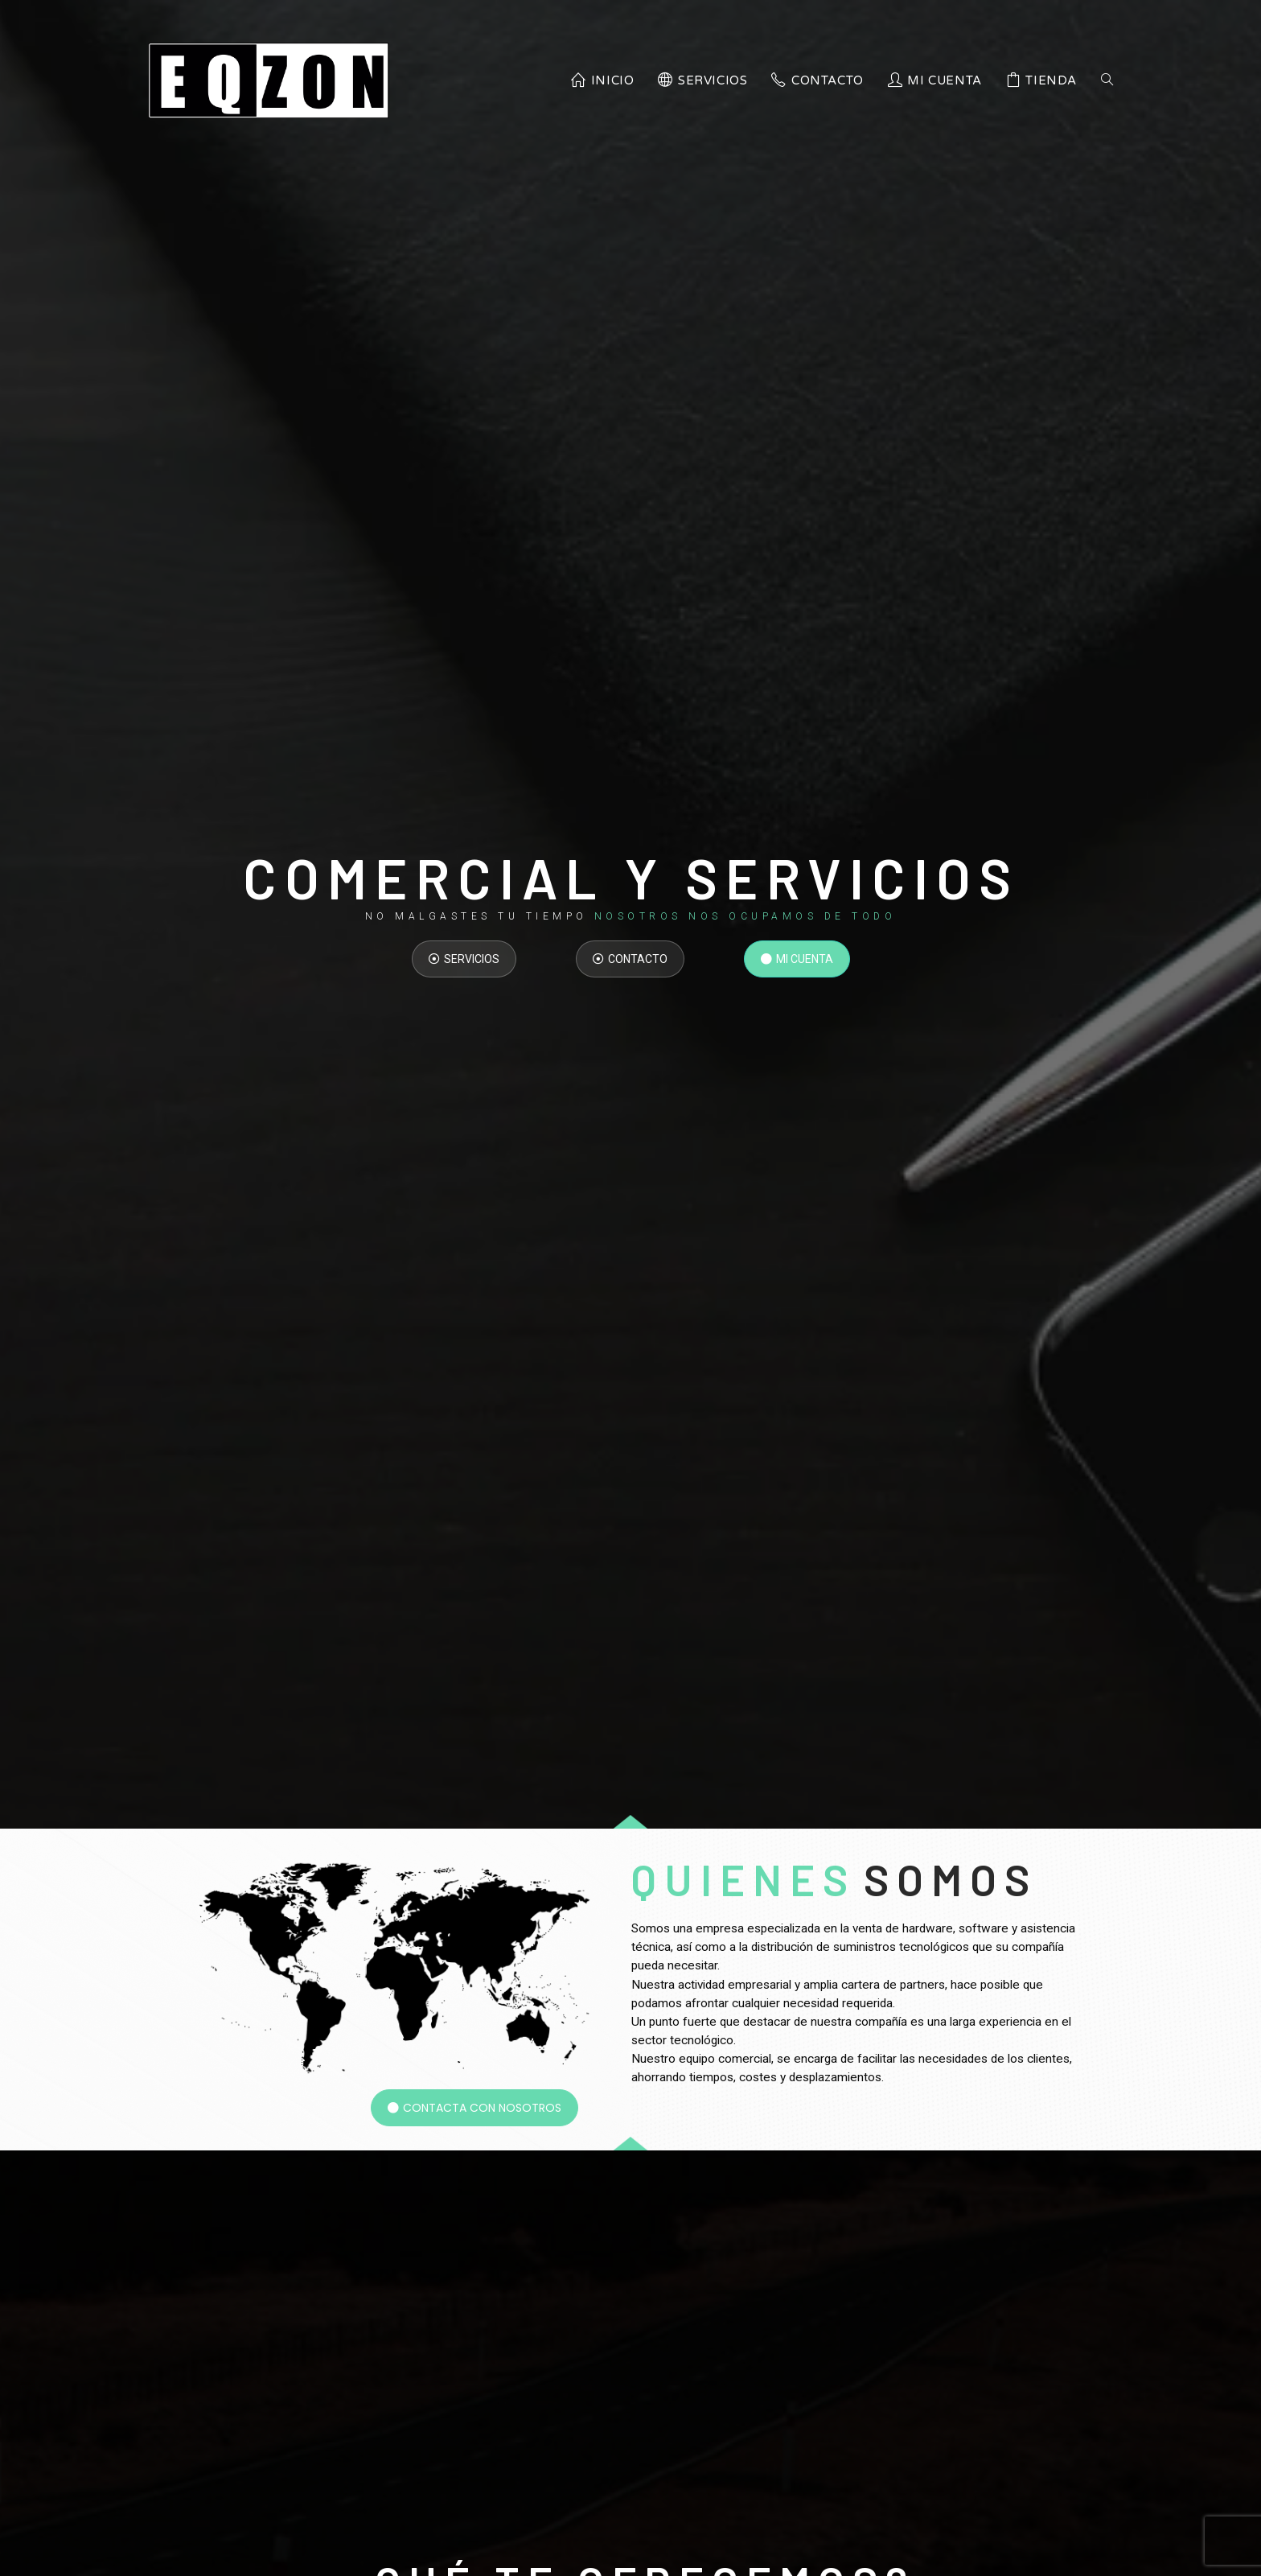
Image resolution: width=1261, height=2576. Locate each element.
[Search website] (1107, 80)
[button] (464, 958)
